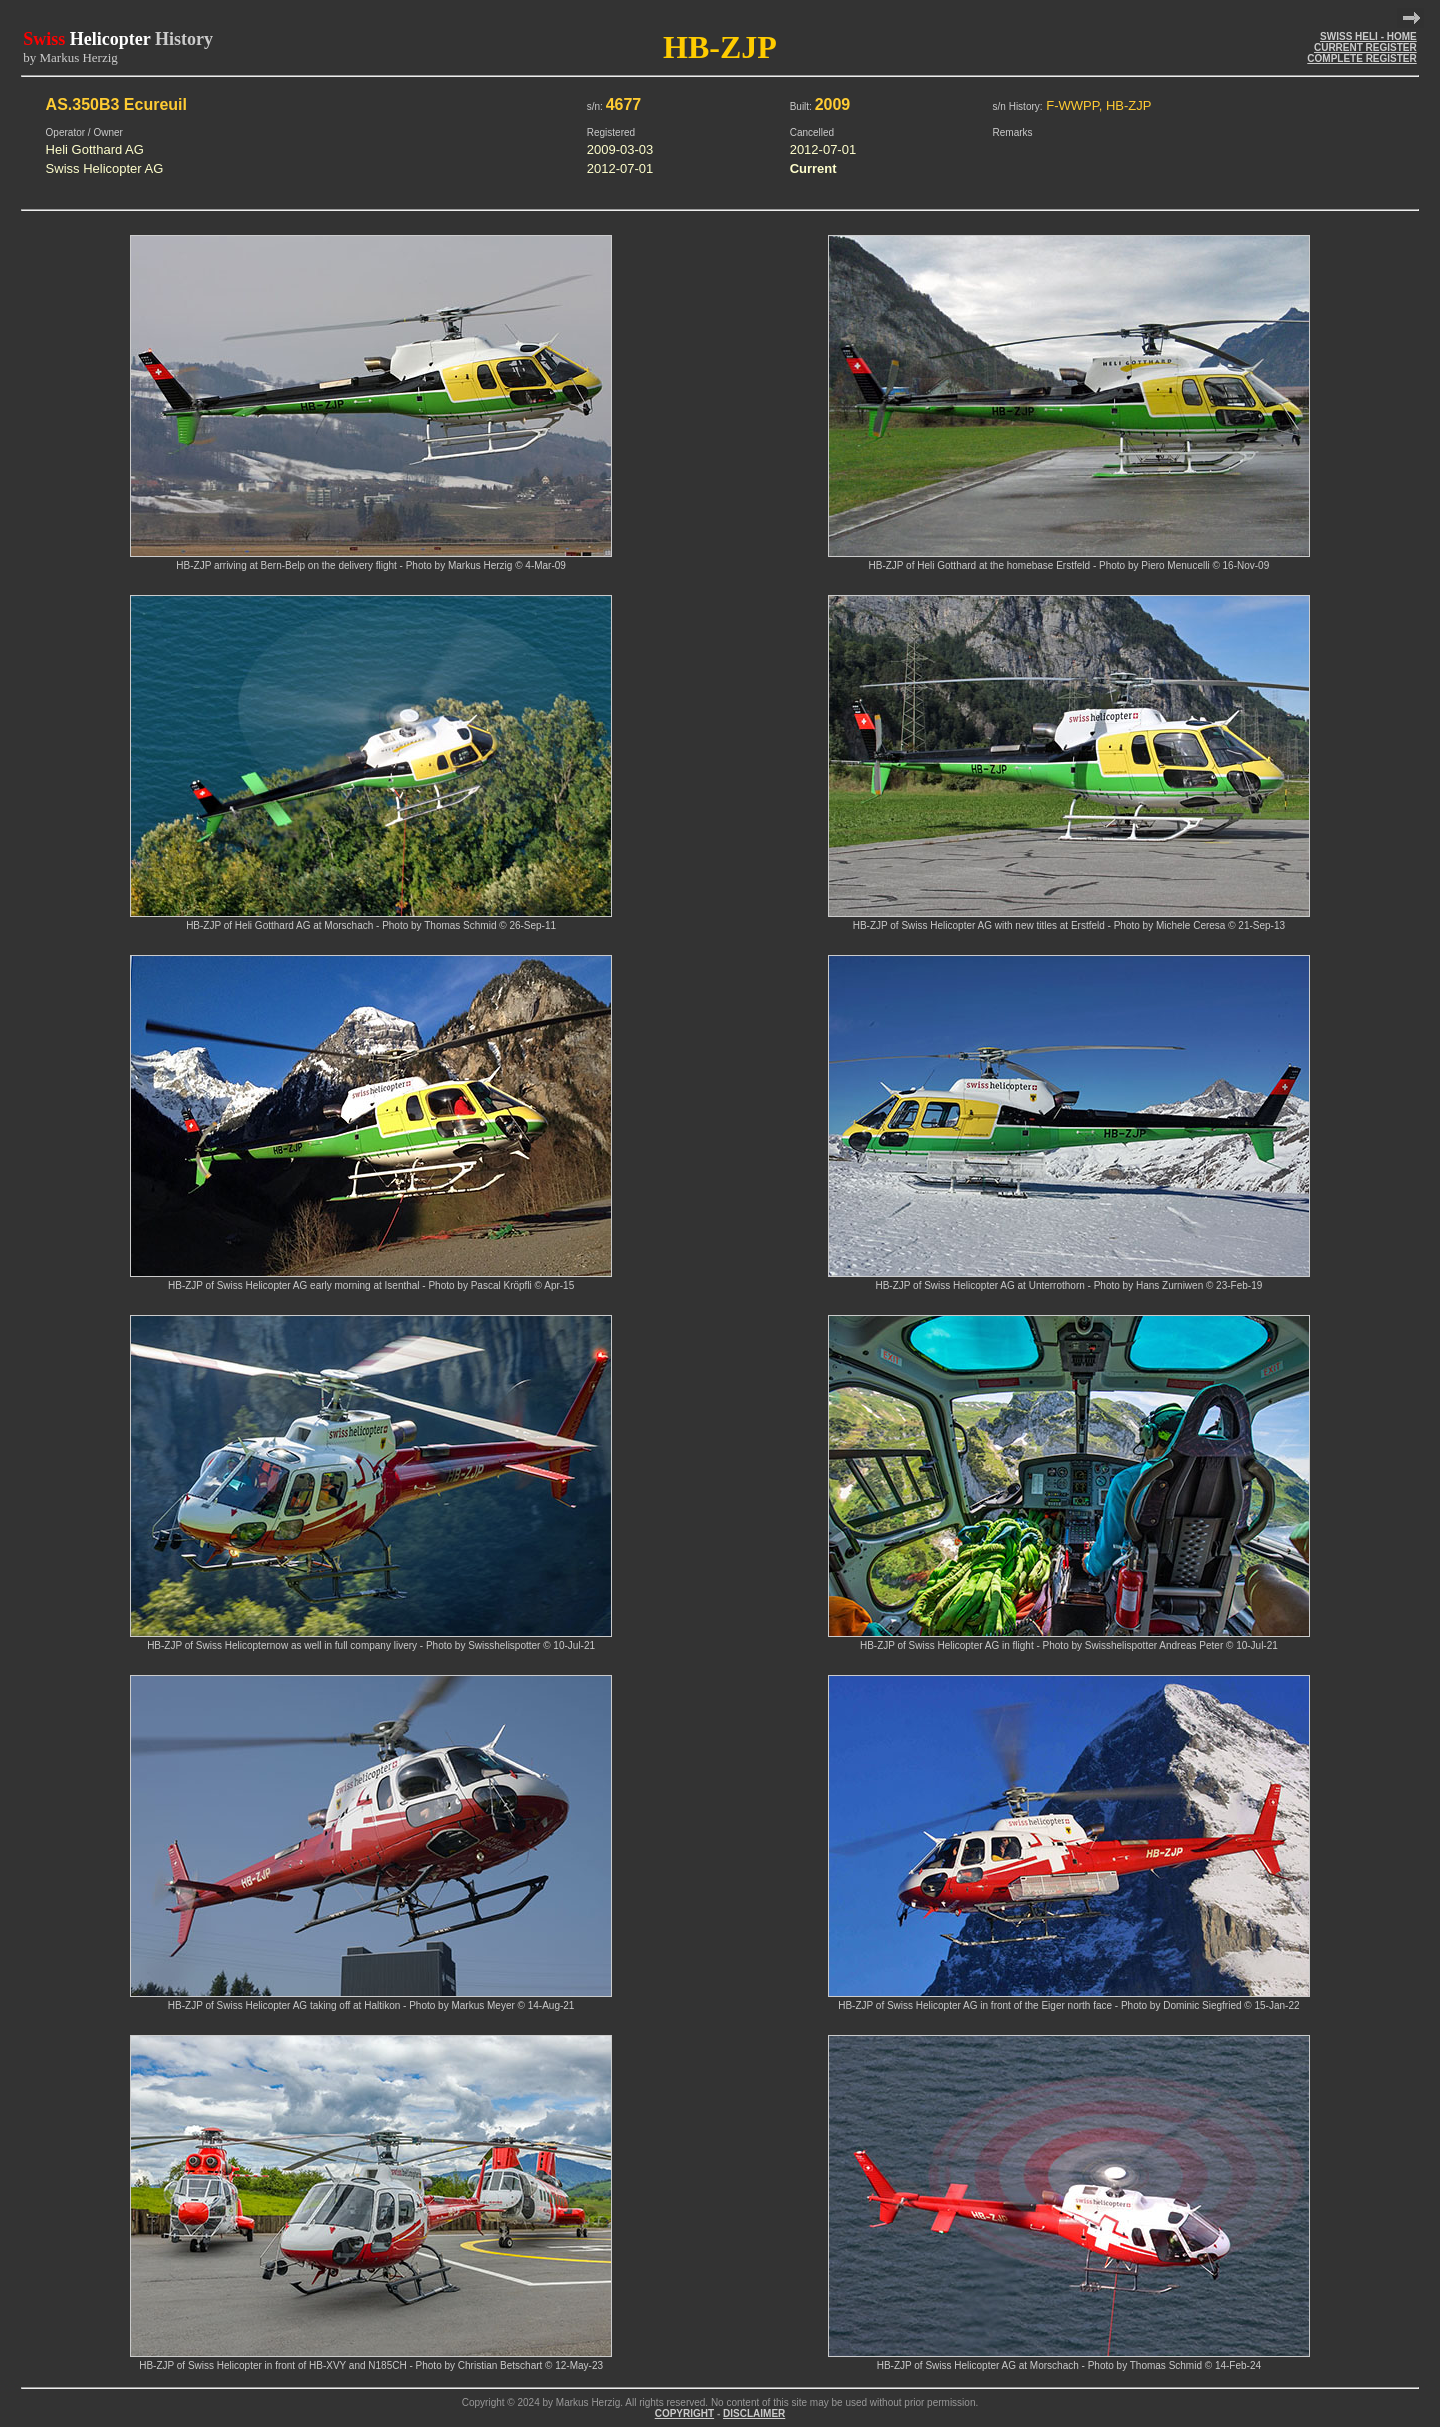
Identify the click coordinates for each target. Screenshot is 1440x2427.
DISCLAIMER (754, 2413)
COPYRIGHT (684, 2413)
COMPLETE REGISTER (1361, 58)
